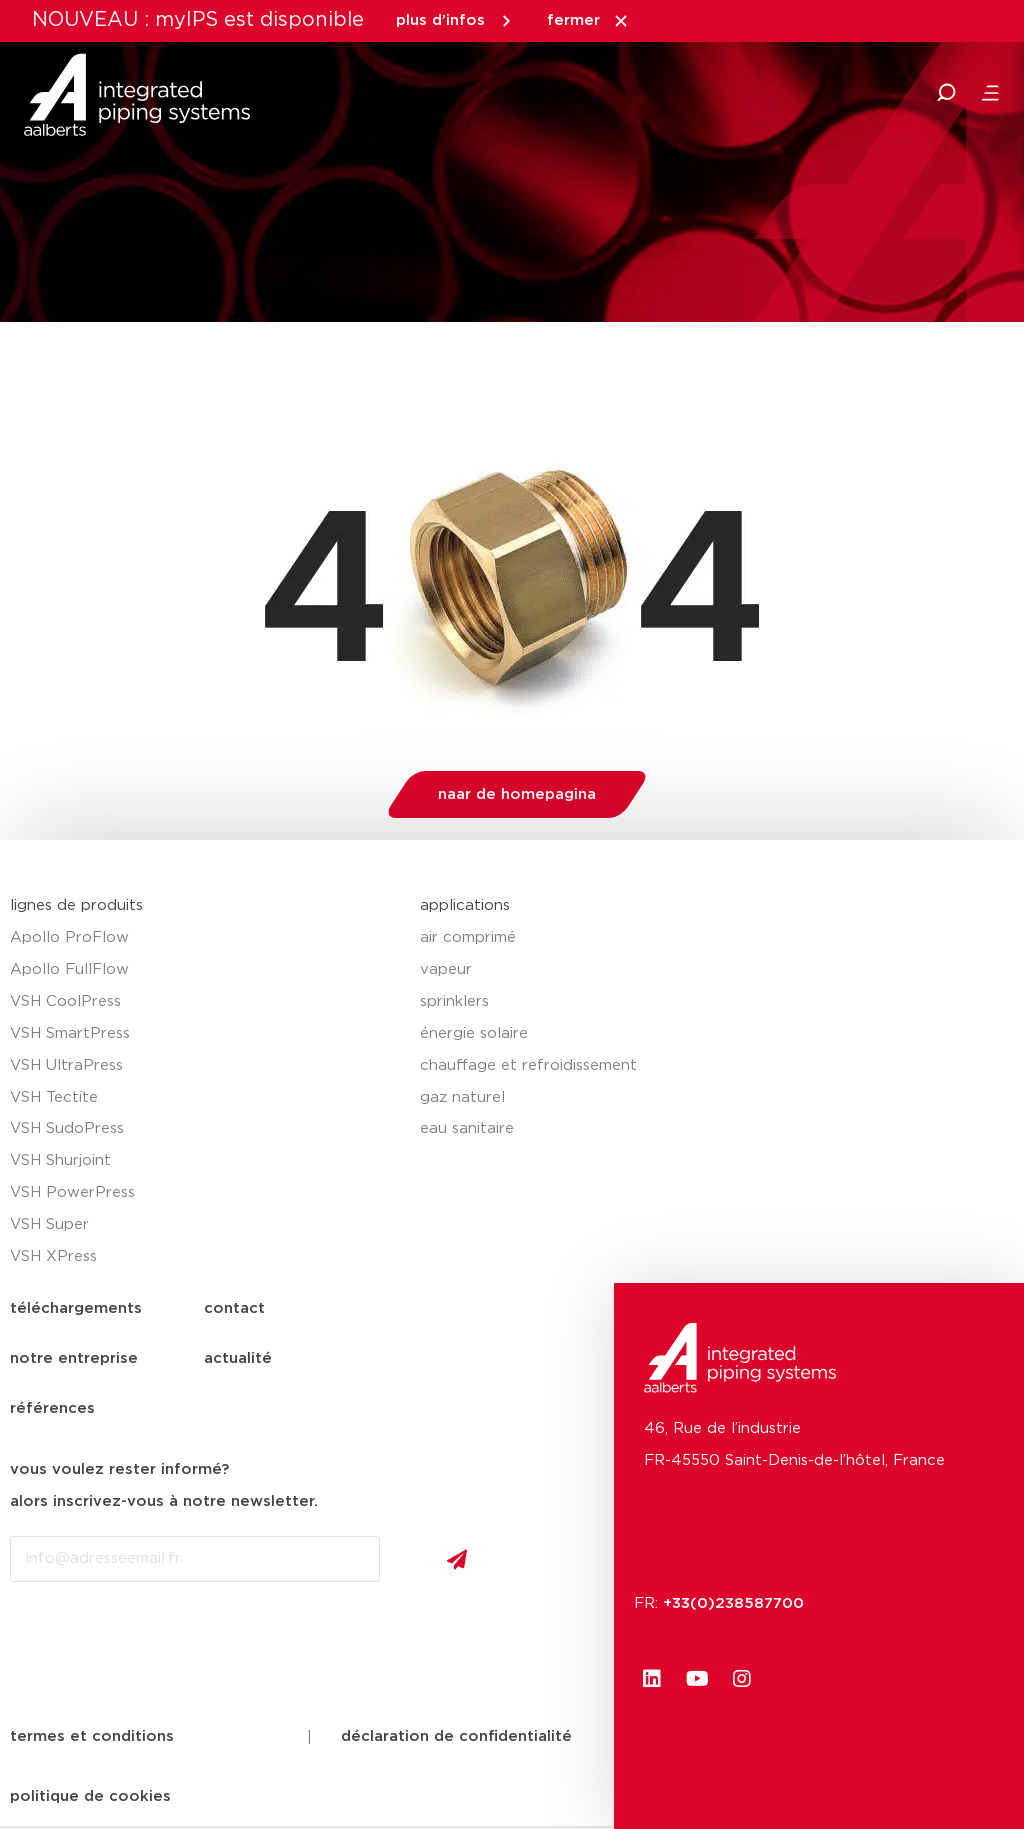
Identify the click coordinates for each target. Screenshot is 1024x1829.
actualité (238, 1358)
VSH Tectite (54, 1097)
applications (465, 905)
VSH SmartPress (70, 1033)
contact (234, 1308)
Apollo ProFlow (69, 937)
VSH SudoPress (67, 1128)
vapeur (446, 969)
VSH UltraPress (66, 1065)
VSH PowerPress (72, 1192)
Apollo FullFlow (69, 969)
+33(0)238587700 (743, 1603)
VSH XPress (53, 1256)
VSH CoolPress (65, 1001)
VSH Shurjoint (60, 1160)
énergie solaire (474, 1033)
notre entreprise (74, 1358)
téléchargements (76, 1308)
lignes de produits (76, 905)
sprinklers (454, 1001)
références (52, 1408)
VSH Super (49, 1224)
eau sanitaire (467, 1128)
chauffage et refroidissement (528, 1065)
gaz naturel (462, 1097)
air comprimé (468, 937)
